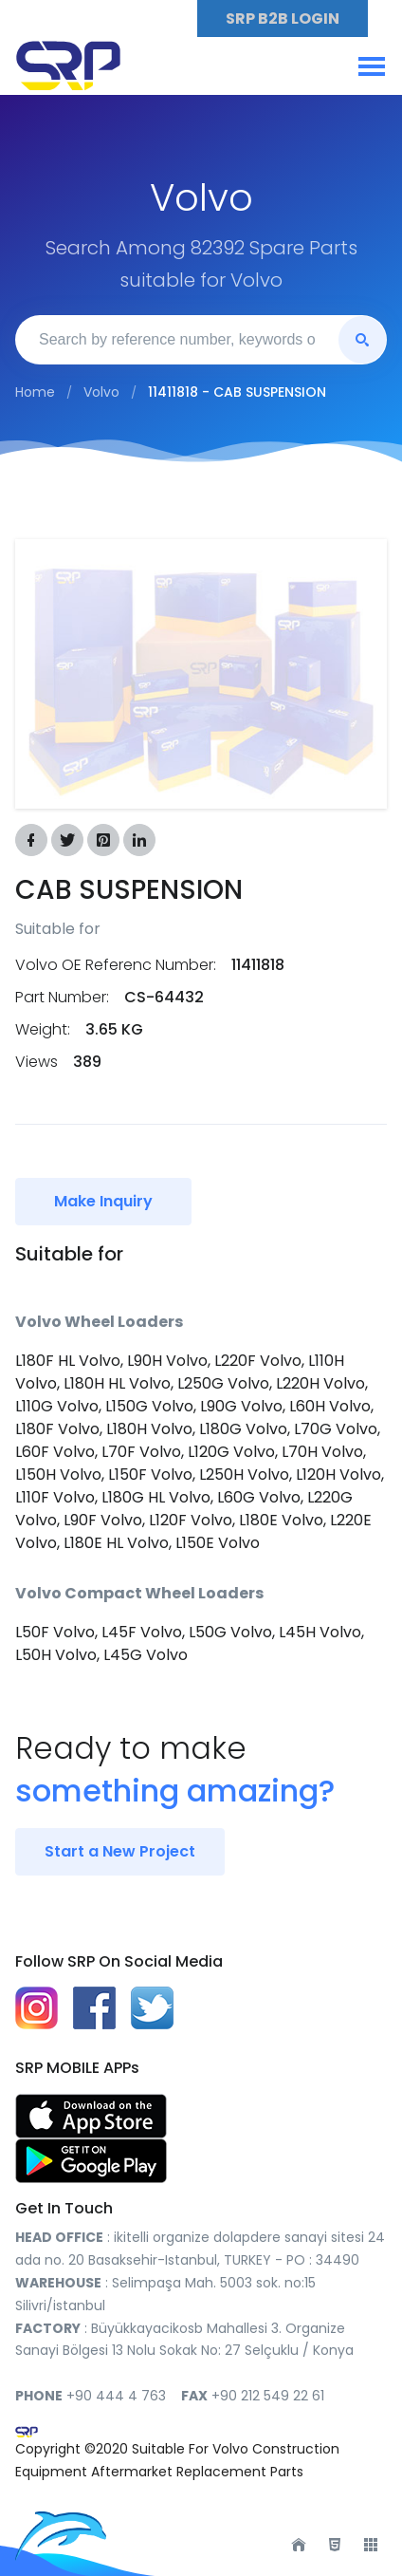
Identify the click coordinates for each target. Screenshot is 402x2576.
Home (35, 392)
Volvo (101, 392)
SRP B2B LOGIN (282, 18)
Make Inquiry (103, 1201)
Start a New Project (120, 1851)
